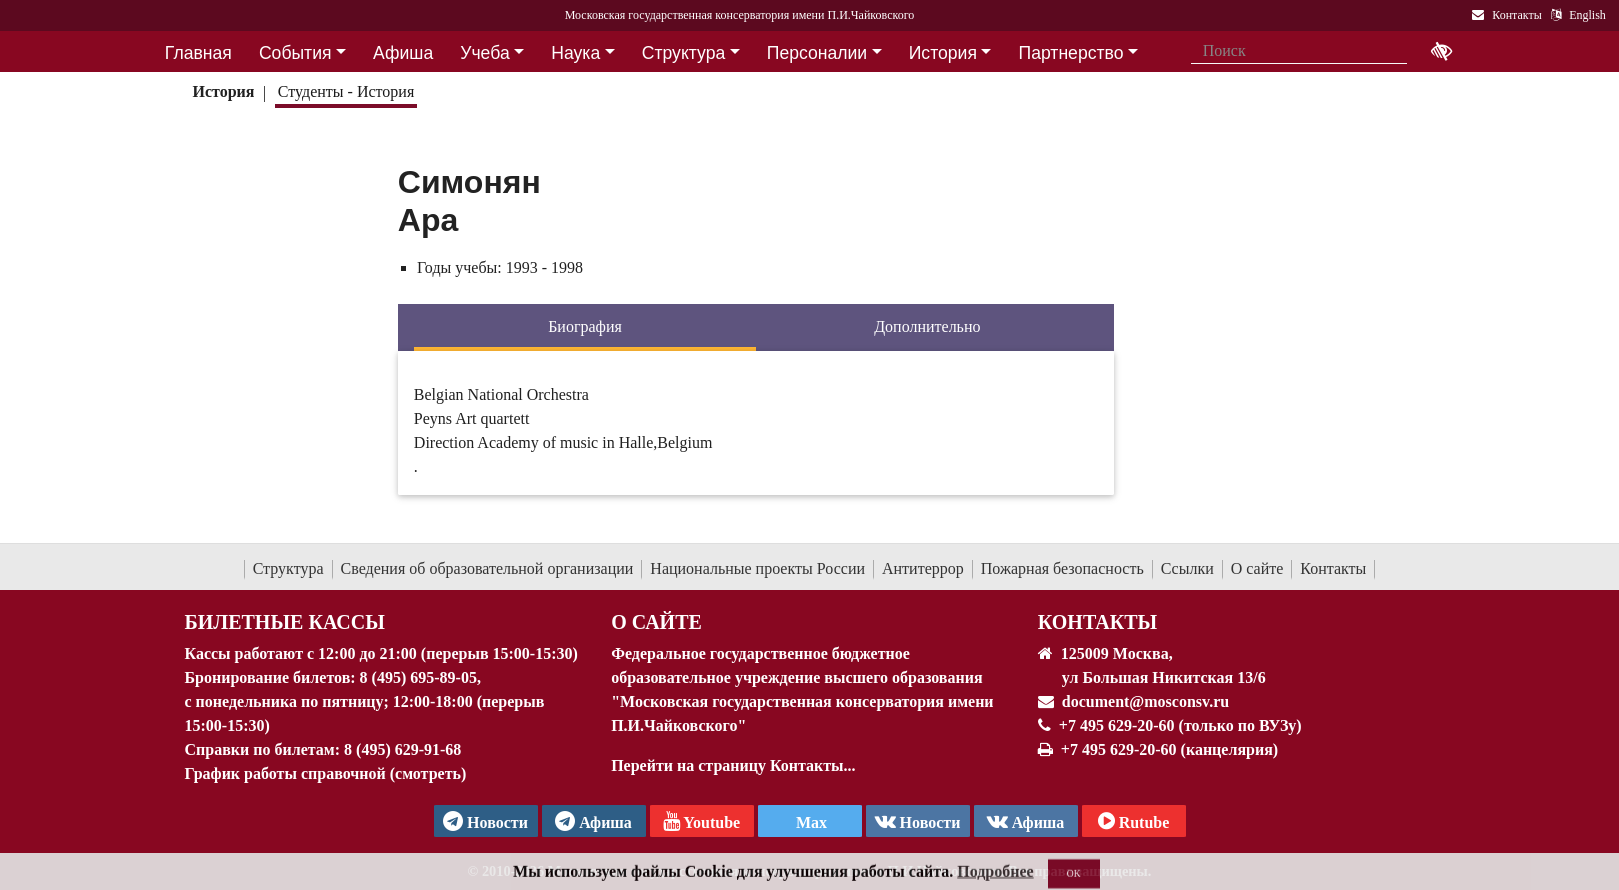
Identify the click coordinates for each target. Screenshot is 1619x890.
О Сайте (656, 622)
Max (809, 822)
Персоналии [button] (817, 53)
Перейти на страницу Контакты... (733, 765)
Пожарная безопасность (1062, 568)
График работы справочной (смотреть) (326, 773)
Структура (288, 568)
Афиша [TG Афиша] (593, 821)
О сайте (1257, 568)
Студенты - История (346, 91)
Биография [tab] (585, 326)
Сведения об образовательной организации (487, 568)
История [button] (943, 53)
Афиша (1026, 821)
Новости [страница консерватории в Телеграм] (485, 821)
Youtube (701, 821)
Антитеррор (923, 568)
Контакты (1333, 568)
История (223, 91)
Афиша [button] (403, 53)
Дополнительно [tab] (927, 326)
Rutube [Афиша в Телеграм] (1134, 821)
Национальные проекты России (757, 568)
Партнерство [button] (1071, 53)
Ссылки (1187, 568)
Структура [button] (683, 53)
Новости (918, 821)
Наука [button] (575, 53)
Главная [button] (198, 53)
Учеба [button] (484, 53)
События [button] (295, 53)
